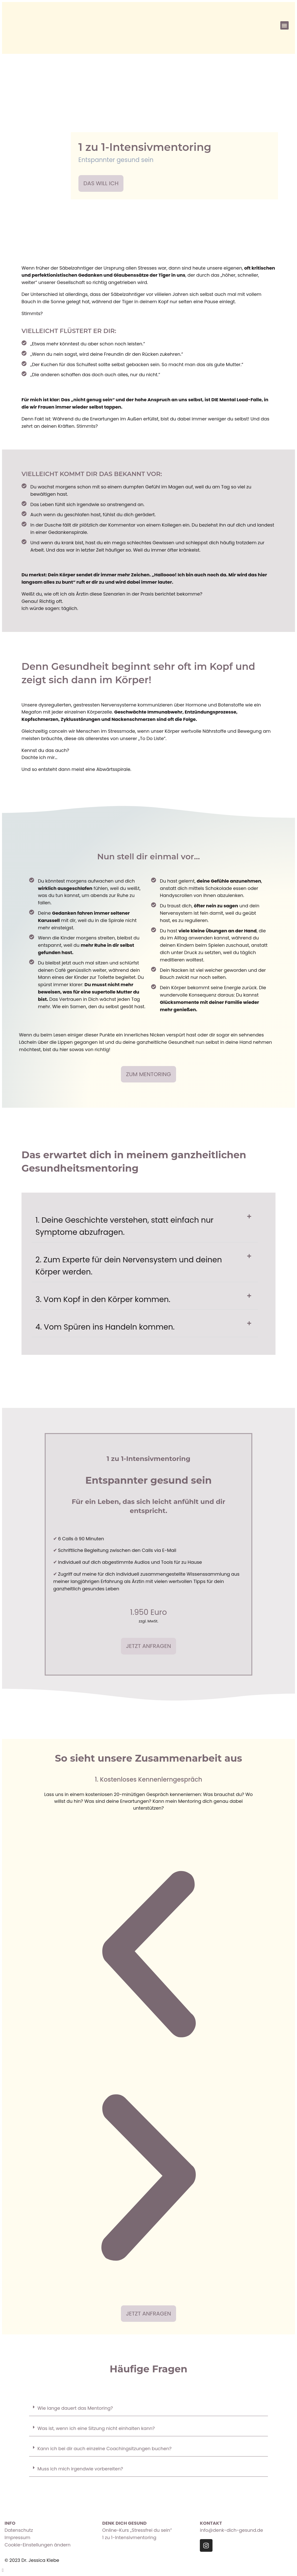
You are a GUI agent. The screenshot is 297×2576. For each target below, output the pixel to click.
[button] (284, 25)
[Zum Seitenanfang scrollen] (3, 2570)
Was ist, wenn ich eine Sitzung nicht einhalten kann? (96, 2428)
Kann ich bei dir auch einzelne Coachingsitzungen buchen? (104, 2448)
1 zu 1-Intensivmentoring (129, 2537)
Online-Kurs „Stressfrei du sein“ (137, 2530)
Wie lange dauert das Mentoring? (75, 2408)
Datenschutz (19, 2530)
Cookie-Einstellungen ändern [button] (38, 2545)
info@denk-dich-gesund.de (231, 2530)
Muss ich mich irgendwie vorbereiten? (80, 2469)
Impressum (17, 2537)
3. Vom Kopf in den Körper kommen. (102, 1299)
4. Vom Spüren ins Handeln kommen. (105, 1327)
